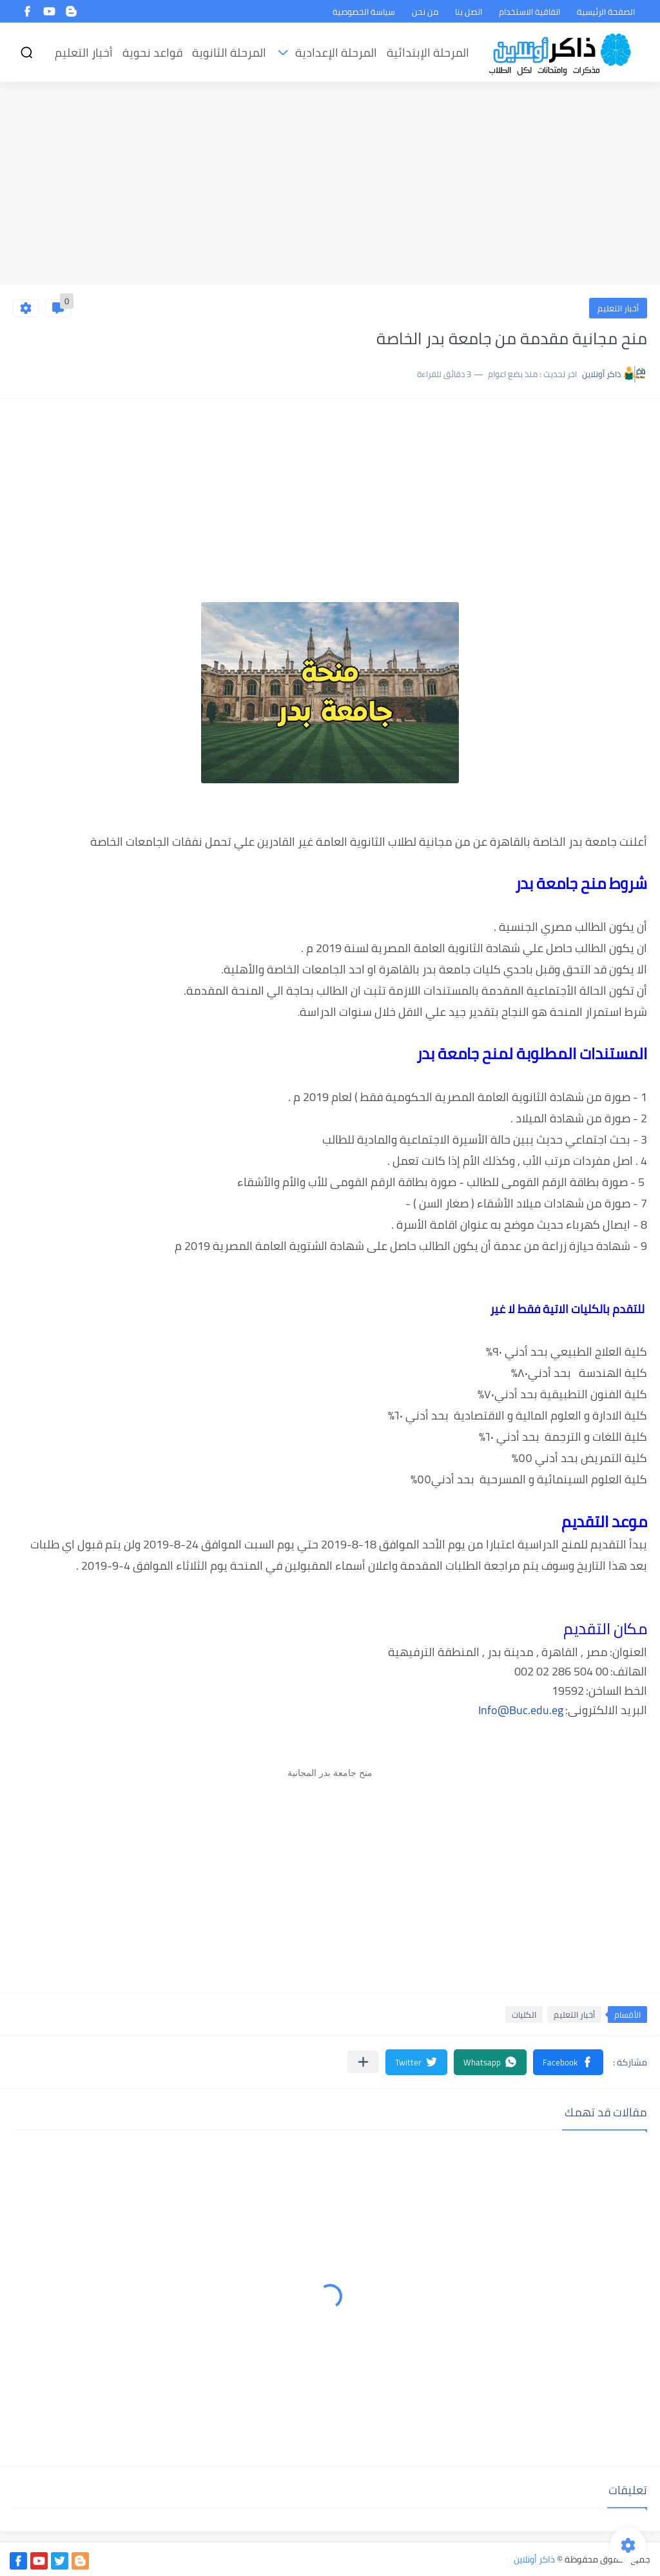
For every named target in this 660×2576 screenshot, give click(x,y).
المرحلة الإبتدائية (428, 52)
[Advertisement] (330, 185)
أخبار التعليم (84, 52)
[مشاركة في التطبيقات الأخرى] (363, 2062)
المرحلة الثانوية (229, 52)
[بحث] (26, 53)
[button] (568, 2062)
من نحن (425, 11)
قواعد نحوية (152, 52)
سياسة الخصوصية (364, 11)
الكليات (524, 2014)
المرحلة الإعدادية (336, 52)
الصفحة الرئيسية (606, 11)
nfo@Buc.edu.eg (522, 1710)
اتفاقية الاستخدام (529, 11)
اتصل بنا (468, 11)
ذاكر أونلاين (534, 2559)
